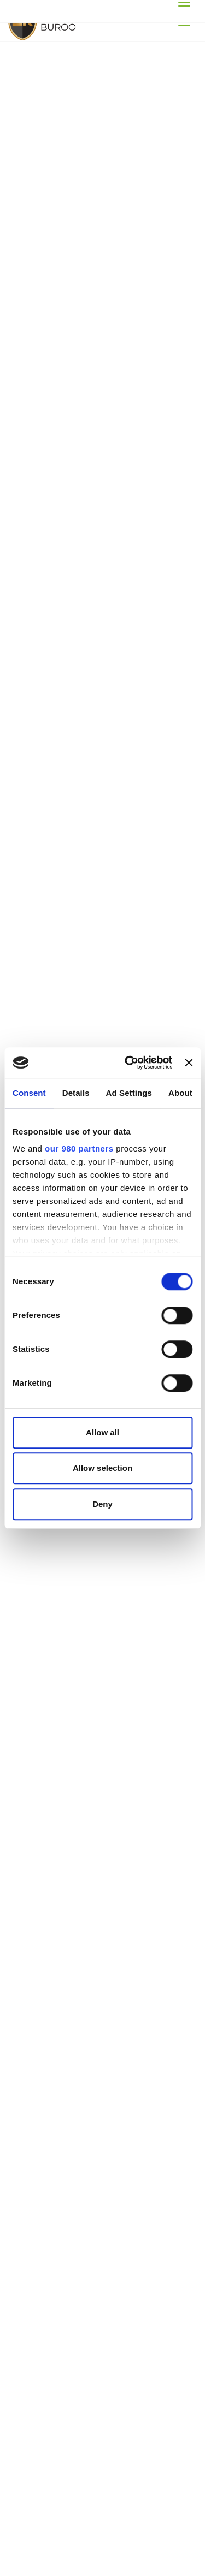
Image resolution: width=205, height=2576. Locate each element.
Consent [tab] (29, 1092)
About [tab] (180, 1092)
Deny (102, 1504)
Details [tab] (76, 1092)
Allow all (102, 1432)
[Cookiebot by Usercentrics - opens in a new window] (128, 1062)
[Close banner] (188, 1062)
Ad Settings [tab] (129, 1092)
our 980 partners (79, 1148)
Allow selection (102, 1468)
